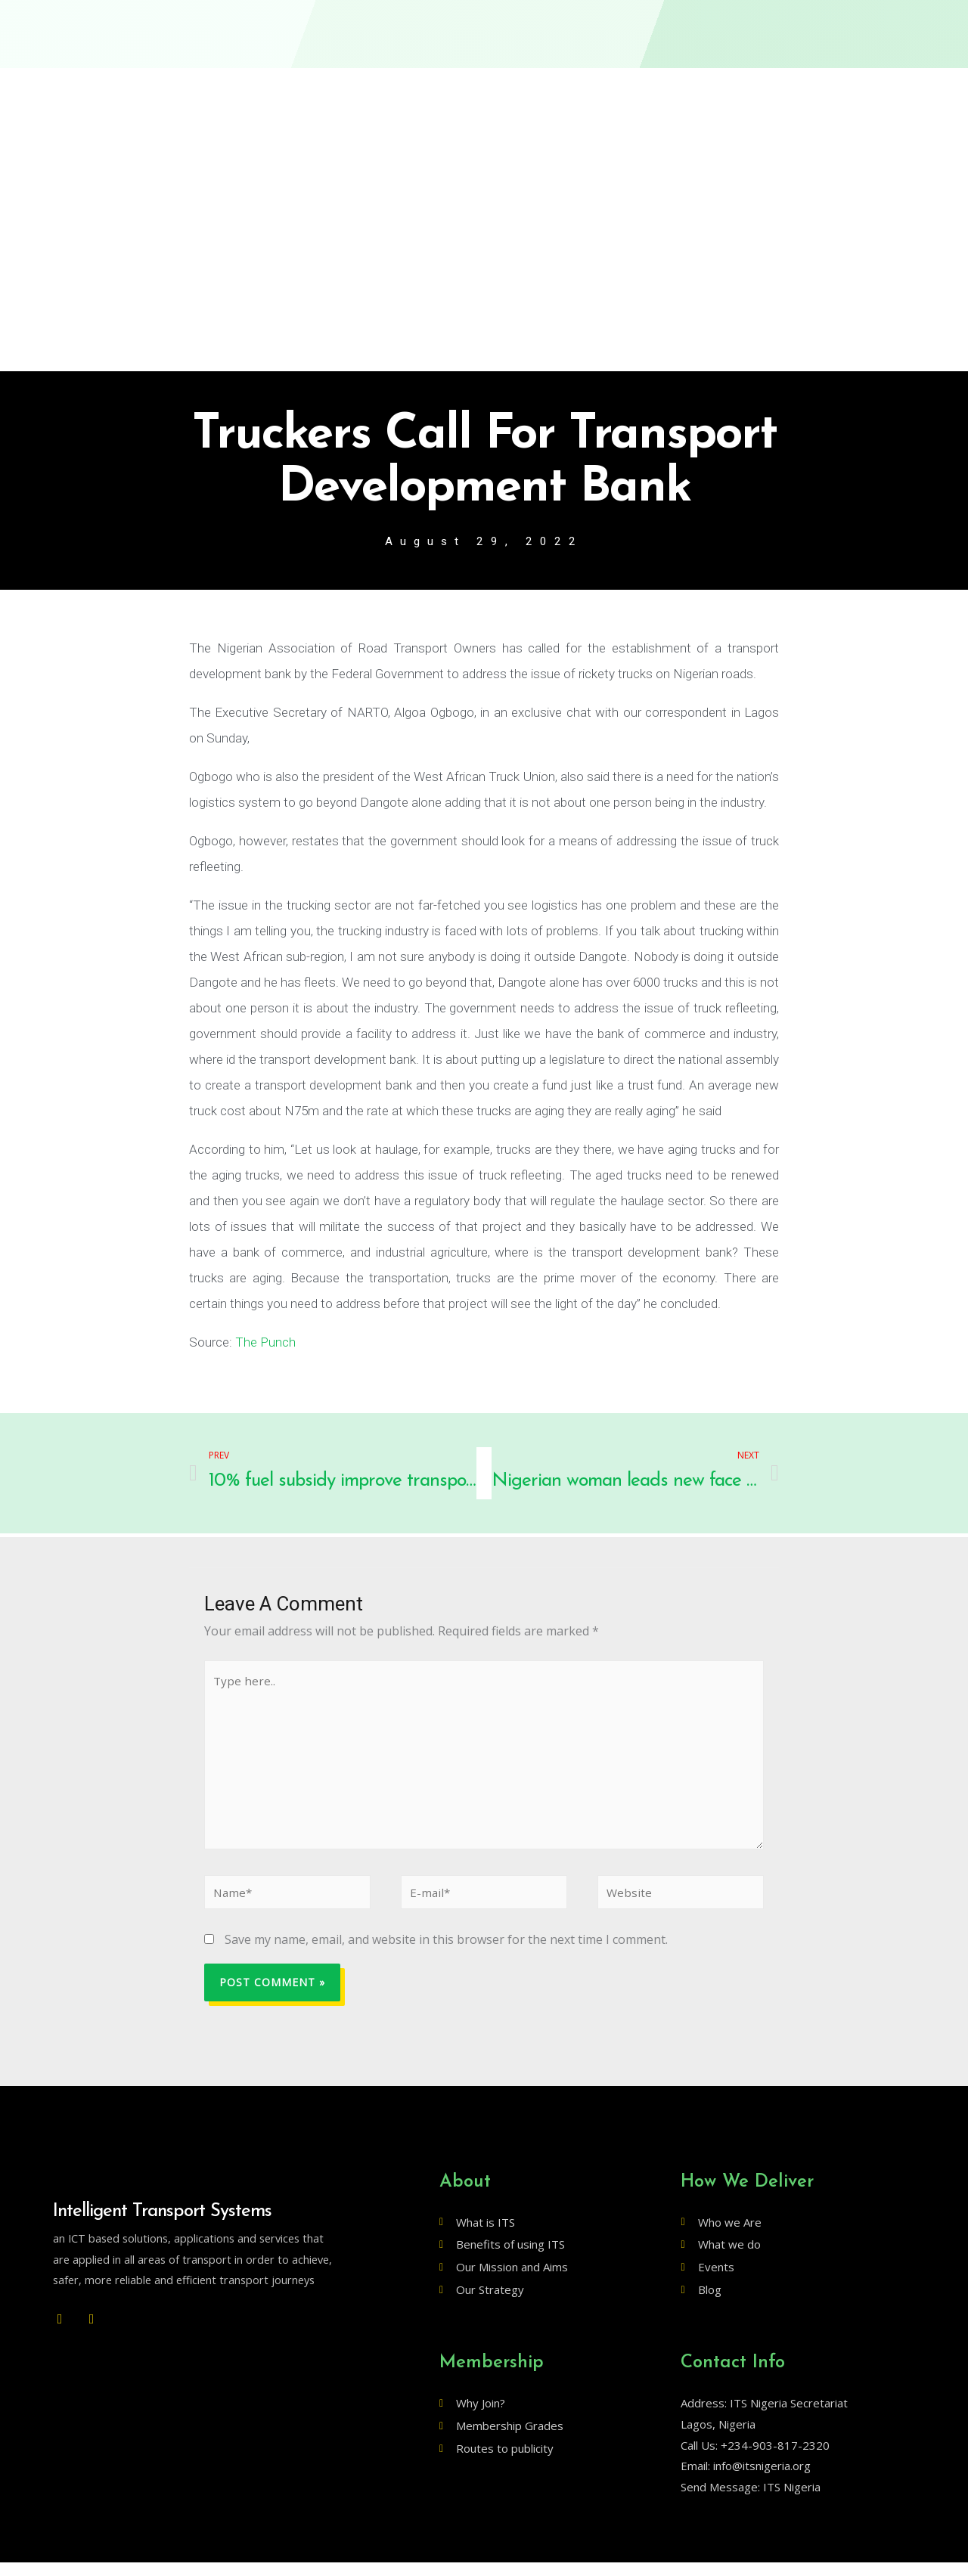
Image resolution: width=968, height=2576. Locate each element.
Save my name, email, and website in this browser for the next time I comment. (446, 1953)
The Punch (265, 1342)
